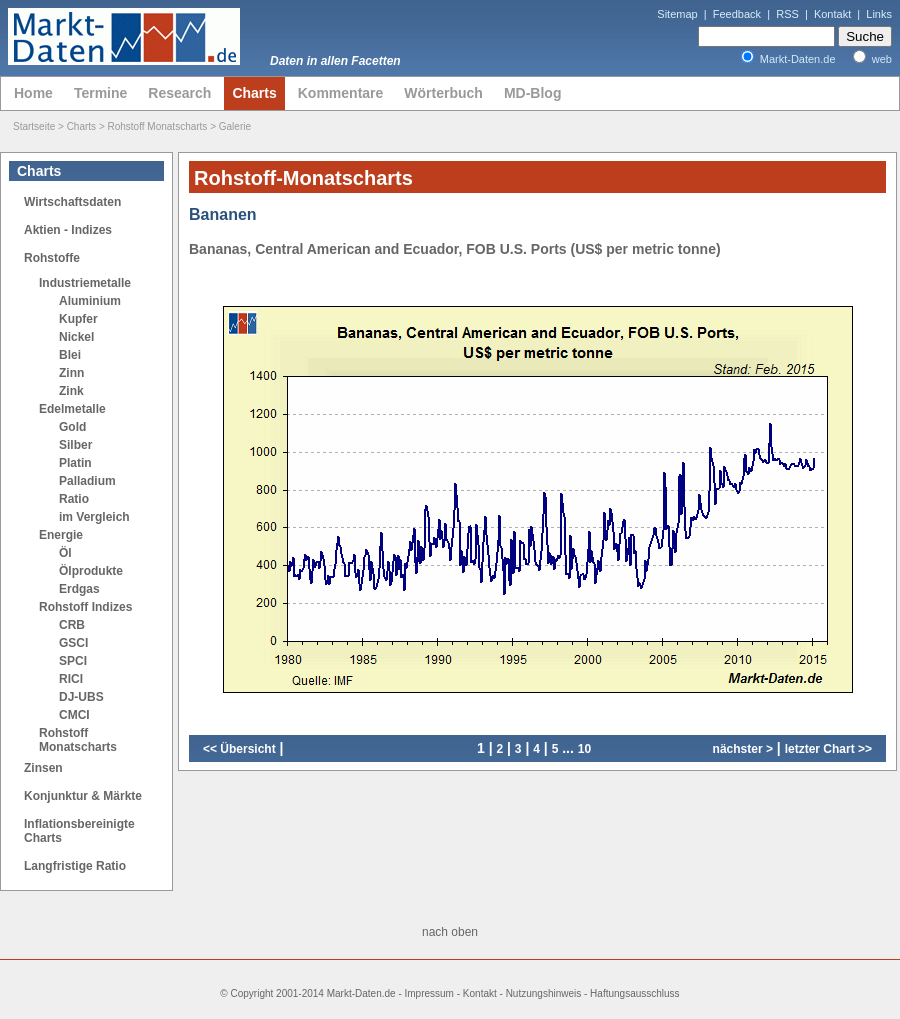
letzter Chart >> (828, 749)
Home (33, 93)
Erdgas (79, 589)
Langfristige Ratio (75, 866)
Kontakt (832, 14)
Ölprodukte (91, 571)
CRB (72, 625)
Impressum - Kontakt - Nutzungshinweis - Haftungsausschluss (542, 993)
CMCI (74, 715)
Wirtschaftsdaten (72, 202)
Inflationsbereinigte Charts (79, 831)
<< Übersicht (239, 749)
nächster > (743, 749)
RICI (71, 679)
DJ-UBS (81, 697)
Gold (72, 427)
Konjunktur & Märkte (83, 796)
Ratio (74, 499)
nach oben (450, 932)
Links (879, 14)
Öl (65, 553)
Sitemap (677, 14)
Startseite (34, 126)
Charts (254, 93)
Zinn (71, 373)
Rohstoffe (52, 258)
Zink (71, 391)
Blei (70, 355)
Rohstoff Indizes (85, 607)
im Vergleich (94, 517)
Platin (75, 463)
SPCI (73, 661)
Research (179, 93)
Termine (100, 93)
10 (584, 749)
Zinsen (43, 768)
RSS (787, 14)
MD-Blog (533, 93)
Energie (61, 535)
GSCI (73, 643)
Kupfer (78, 319)
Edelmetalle (72, 409)
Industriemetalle (85, 283)
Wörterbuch (443, 93)
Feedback (737, 14)
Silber (75, 445)
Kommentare (341, 93)
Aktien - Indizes (68, 230)
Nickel (76, 337)
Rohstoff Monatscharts (158, 126)
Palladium (87, 481)
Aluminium (90, 301)
